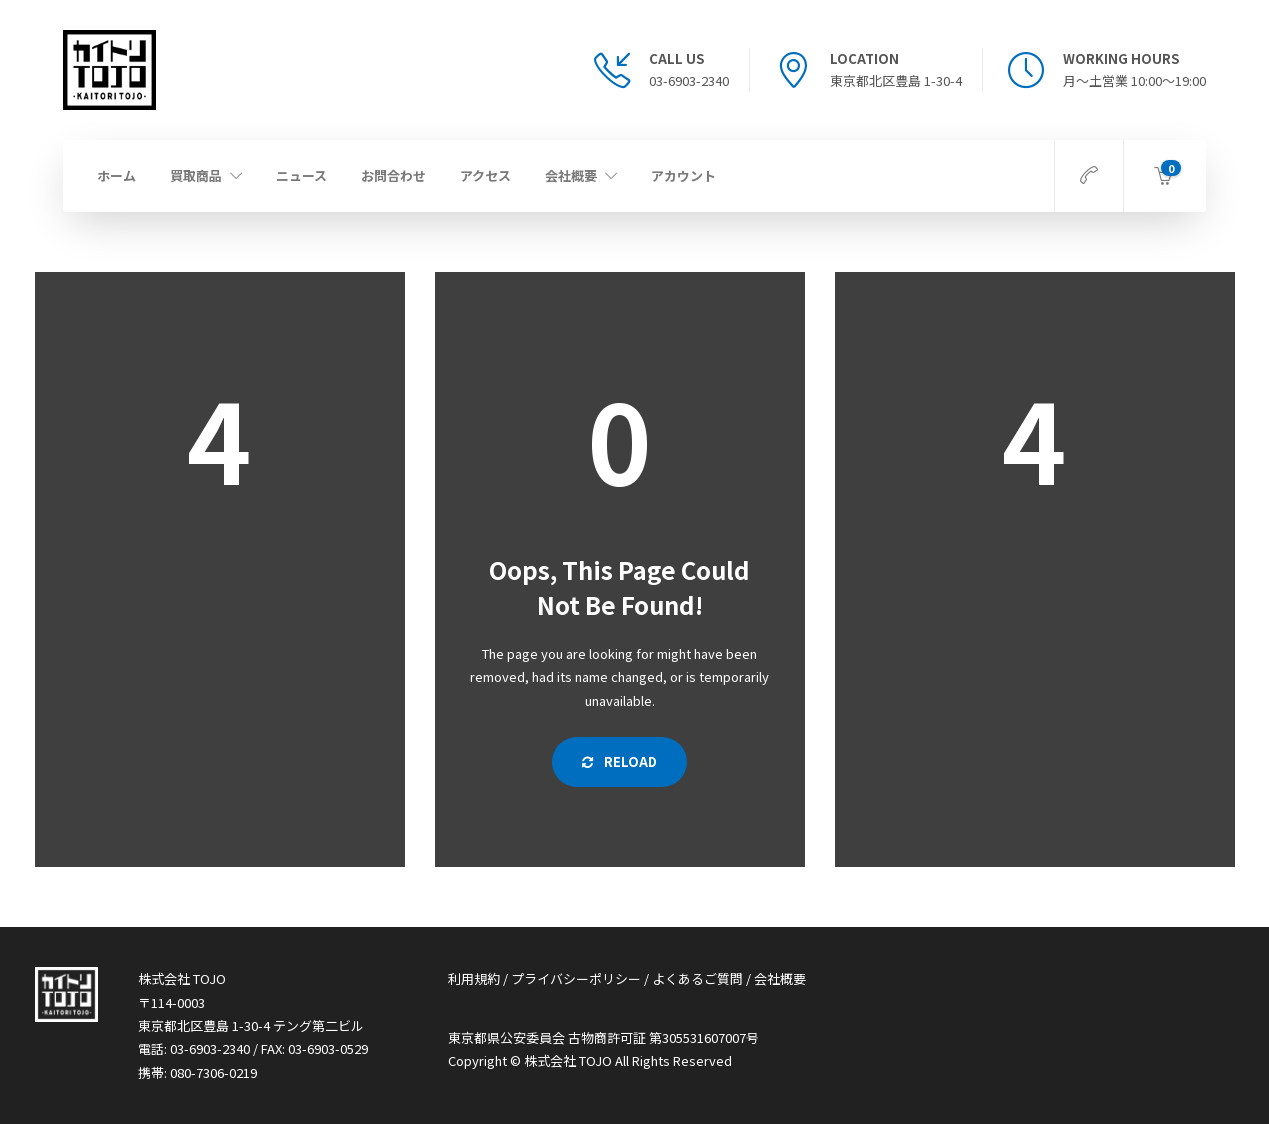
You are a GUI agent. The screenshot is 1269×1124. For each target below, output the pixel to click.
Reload (619, 761)
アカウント (683, 175)
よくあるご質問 (697, 978)
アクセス (485, 175)
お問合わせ (393, 175)
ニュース (301, 175)
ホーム (116, 175)
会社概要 (571, 175)
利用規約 (474, 978)
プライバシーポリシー (576, 978)
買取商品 (196, 175)
